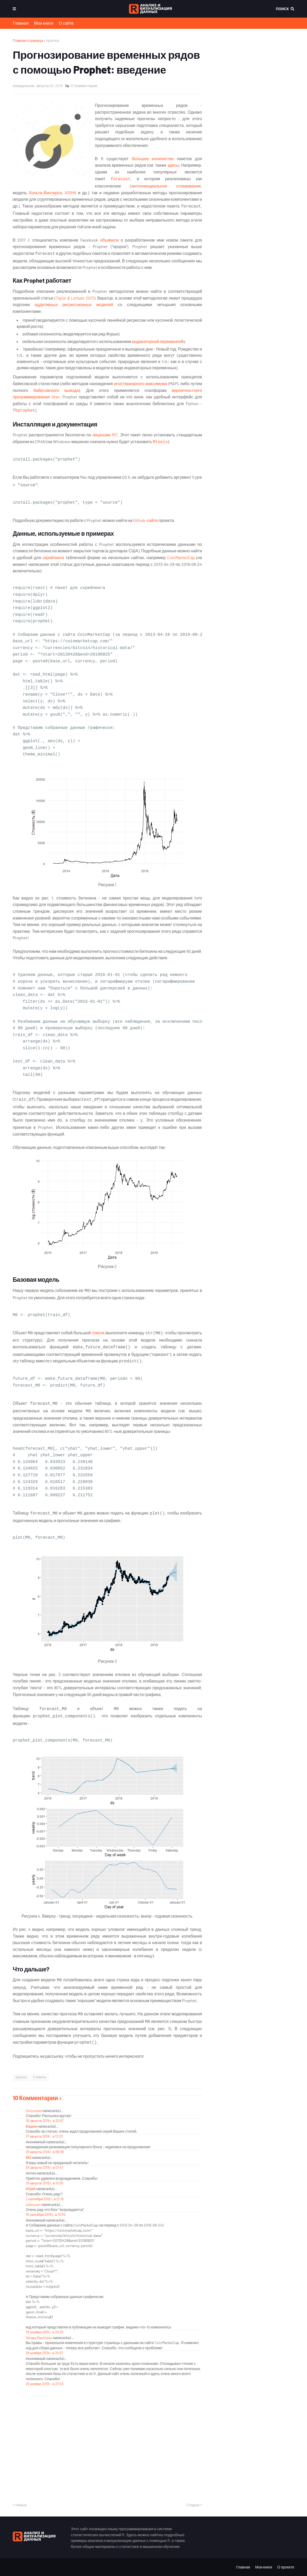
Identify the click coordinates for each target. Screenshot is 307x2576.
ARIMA (70, 192)
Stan (55, 396)
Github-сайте (145, 520)
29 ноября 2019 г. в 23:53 (44, 2384)
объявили (109, 239)
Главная (21, 23)
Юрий (31, 2188)
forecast (120, 179)
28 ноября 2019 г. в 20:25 (44, 2332)
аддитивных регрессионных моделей (74, 304)
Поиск (282, 9)
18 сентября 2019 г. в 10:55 (46, 2214)
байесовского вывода (56, 390)
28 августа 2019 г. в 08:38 (45, 2152)
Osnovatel (34, 2110)
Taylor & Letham (70, 297)
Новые (21, 2505)
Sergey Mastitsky (39, 2337)
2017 (89, 297)
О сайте (66, 23)
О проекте (285, 2567)
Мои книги (43, 23)
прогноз (52, 40)
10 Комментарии (83, 85)
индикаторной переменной (157, 341)
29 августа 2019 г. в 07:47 (44, 2167)
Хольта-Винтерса (45, 192)
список (98, 1332)
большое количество (153, 158)
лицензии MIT (105, 434)
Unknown (33, 2204)
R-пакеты (39, 2077)
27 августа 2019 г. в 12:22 (44, 2136)
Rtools (160, 442)
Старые (192, 2505)
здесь (172, 165)
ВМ (28, 2157)
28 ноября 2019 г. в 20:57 (44, 2353)
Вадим (31, 2126)
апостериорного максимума (140, 383)
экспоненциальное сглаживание (166, 185)
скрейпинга (53, 557)
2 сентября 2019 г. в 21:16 (45, 2199)
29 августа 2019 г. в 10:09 (44, 2183)
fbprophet (24, 410)
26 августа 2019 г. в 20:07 (44, 2121)
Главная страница (28, 40)
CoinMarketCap (181, 557)
